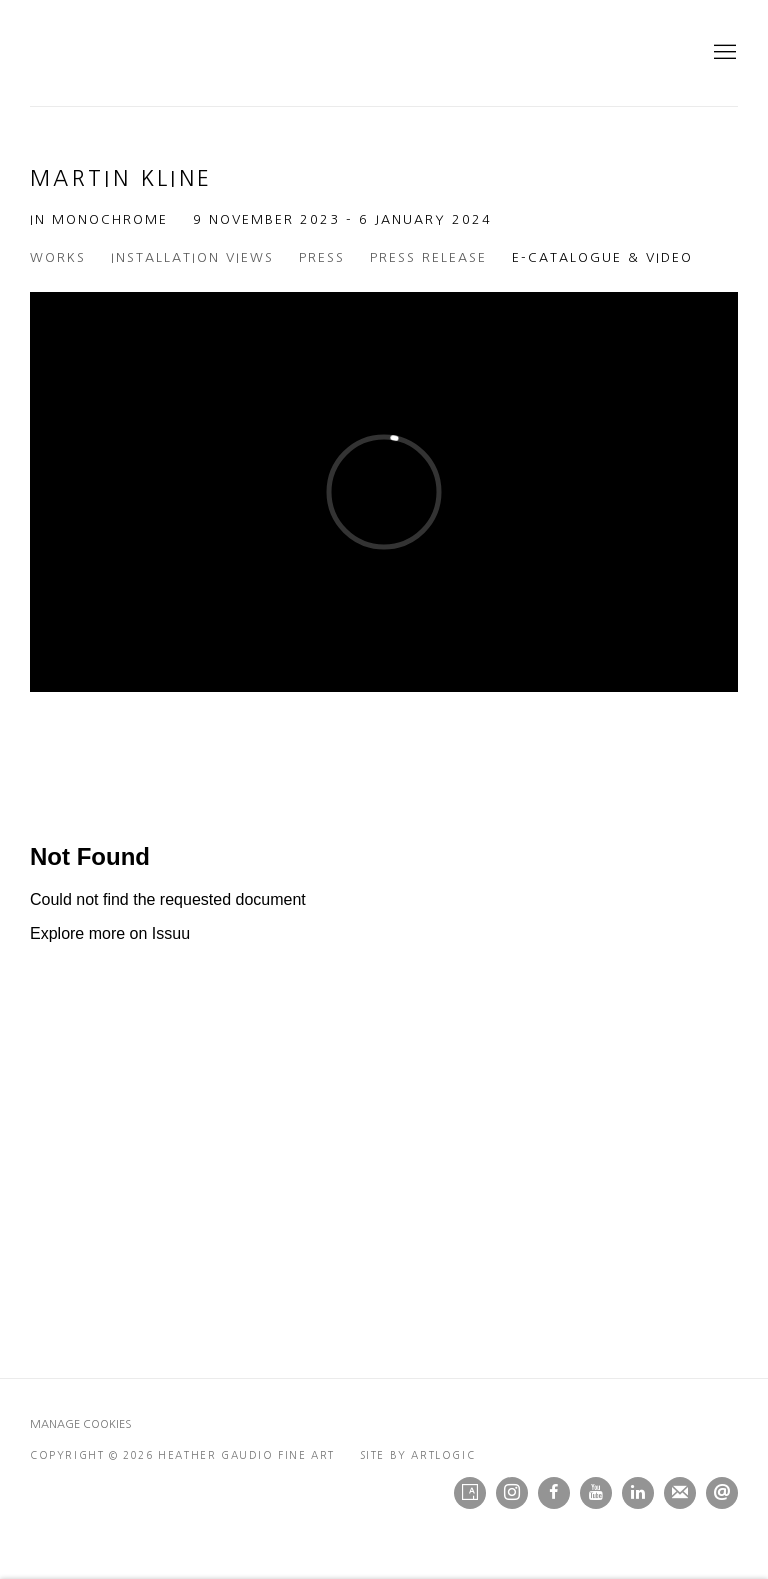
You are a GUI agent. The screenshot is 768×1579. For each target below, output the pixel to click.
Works (58, 257)
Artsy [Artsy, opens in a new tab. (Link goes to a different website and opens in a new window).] (470, 1493)
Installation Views (192, 257)
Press (322, 257)
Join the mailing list (680, 1493)
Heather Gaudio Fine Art (280, 53)
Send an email (722, 1493)
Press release (428, 257)
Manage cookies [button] (81, 1424)
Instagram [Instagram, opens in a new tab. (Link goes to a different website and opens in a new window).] (512, 1493)
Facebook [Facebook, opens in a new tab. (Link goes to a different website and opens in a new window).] (554, 1493)
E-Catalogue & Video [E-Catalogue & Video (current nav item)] (602, 257)
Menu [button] (723, 53)
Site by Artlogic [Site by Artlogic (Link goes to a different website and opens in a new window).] (418, 1455)
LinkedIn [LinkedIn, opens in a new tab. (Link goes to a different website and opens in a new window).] (638, 1493)
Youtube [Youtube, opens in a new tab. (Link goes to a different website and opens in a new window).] (596, 1493)
